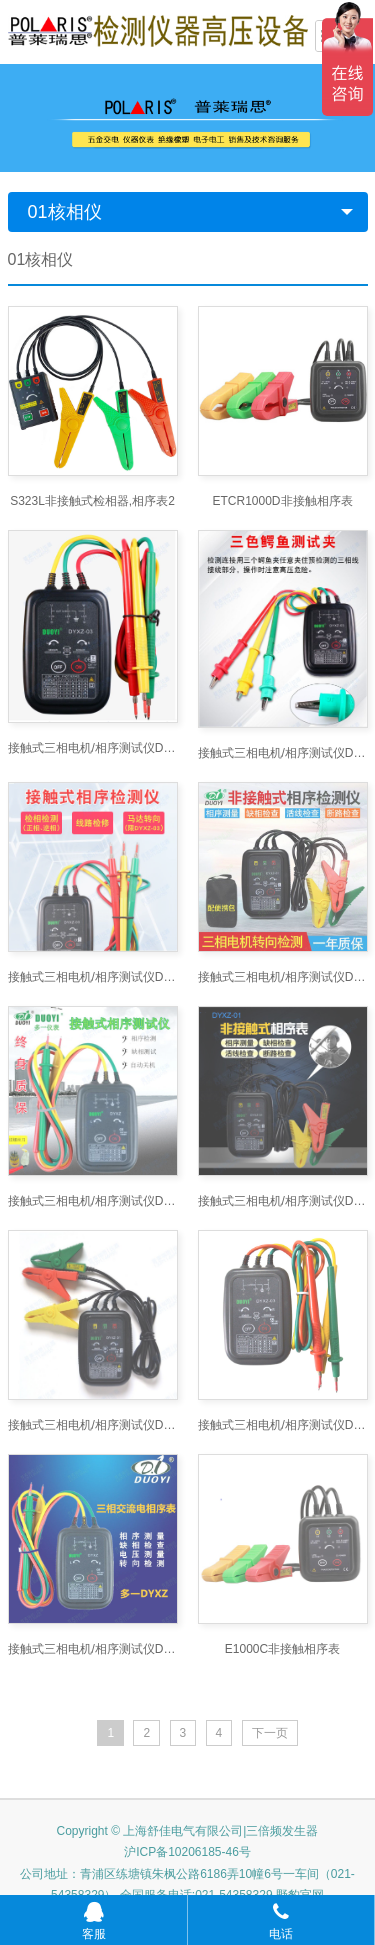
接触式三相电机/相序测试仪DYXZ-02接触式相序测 (283, 907)
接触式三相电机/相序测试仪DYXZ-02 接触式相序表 (93, 984)
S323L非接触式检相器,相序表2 (92, 501)
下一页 (270, 1145)
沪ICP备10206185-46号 (187, 1264)
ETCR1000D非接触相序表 (282, 501)
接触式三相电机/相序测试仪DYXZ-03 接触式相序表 (93, 748)
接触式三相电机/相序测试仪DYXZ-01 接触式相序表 (283, 830)
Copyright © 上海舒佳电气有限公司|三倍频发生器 (188, 1243)
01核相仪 (65, 212)
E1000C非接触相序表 (282, 1061)
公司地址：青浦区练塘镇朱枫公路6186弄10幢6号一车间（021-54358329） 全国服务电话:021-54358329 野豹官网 (187, 1297)
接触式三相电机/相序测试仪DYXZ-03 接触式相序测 (93, 907)
